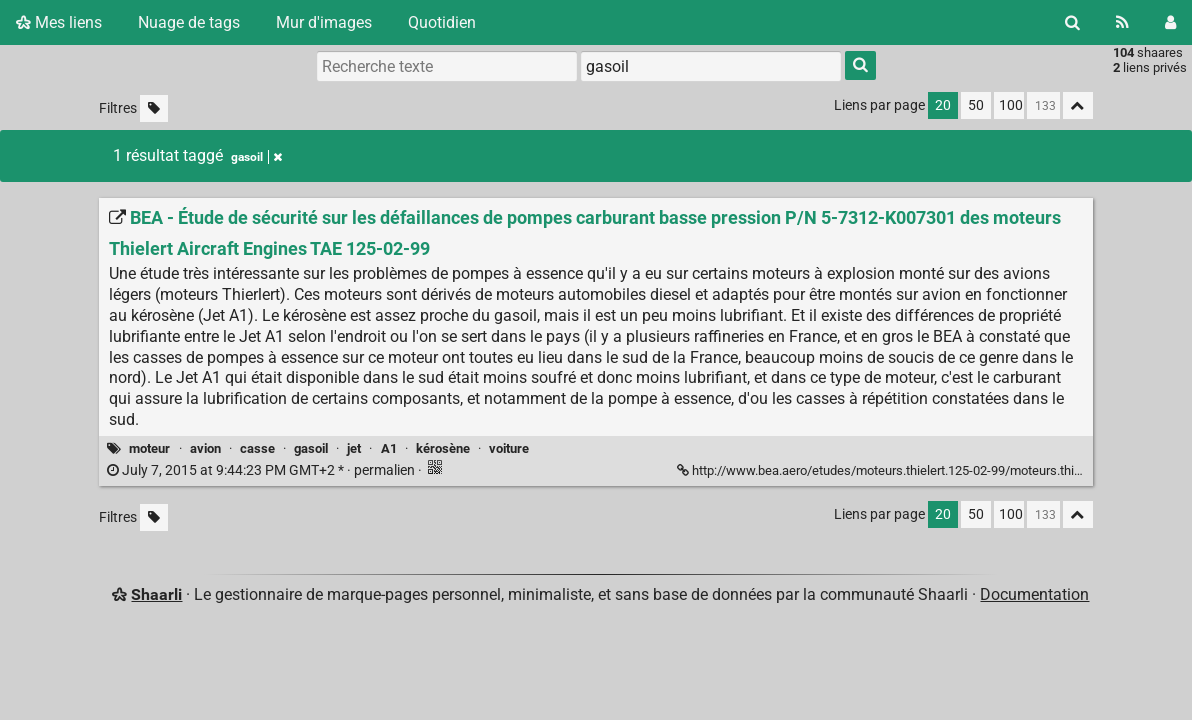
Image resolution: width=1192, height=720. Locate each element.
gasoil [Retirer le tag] (256, 157)
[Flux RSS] (1122, 22)
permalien (262, 470)
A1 (389, 448)
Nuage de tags (189, 22)
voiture (509, 448)
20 (943, 105)
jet (354, 448)
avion (205, 448)
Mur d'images (324, 22)
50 (976, 105)
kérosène (443, 448)
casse (257, 448)
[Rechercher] (1072, 22)
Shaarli (156, 594)
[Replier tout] (1078, 105)
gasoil (311, 448)
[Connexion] (1170, 22)
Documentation (1034, 594)
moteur (149, 448)
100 (1011, 105)
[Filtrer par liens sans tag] (154, 108)
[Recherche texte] (447, 66)
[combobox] (711, 66)
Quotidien (442, 22)
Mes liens (59, 22)
